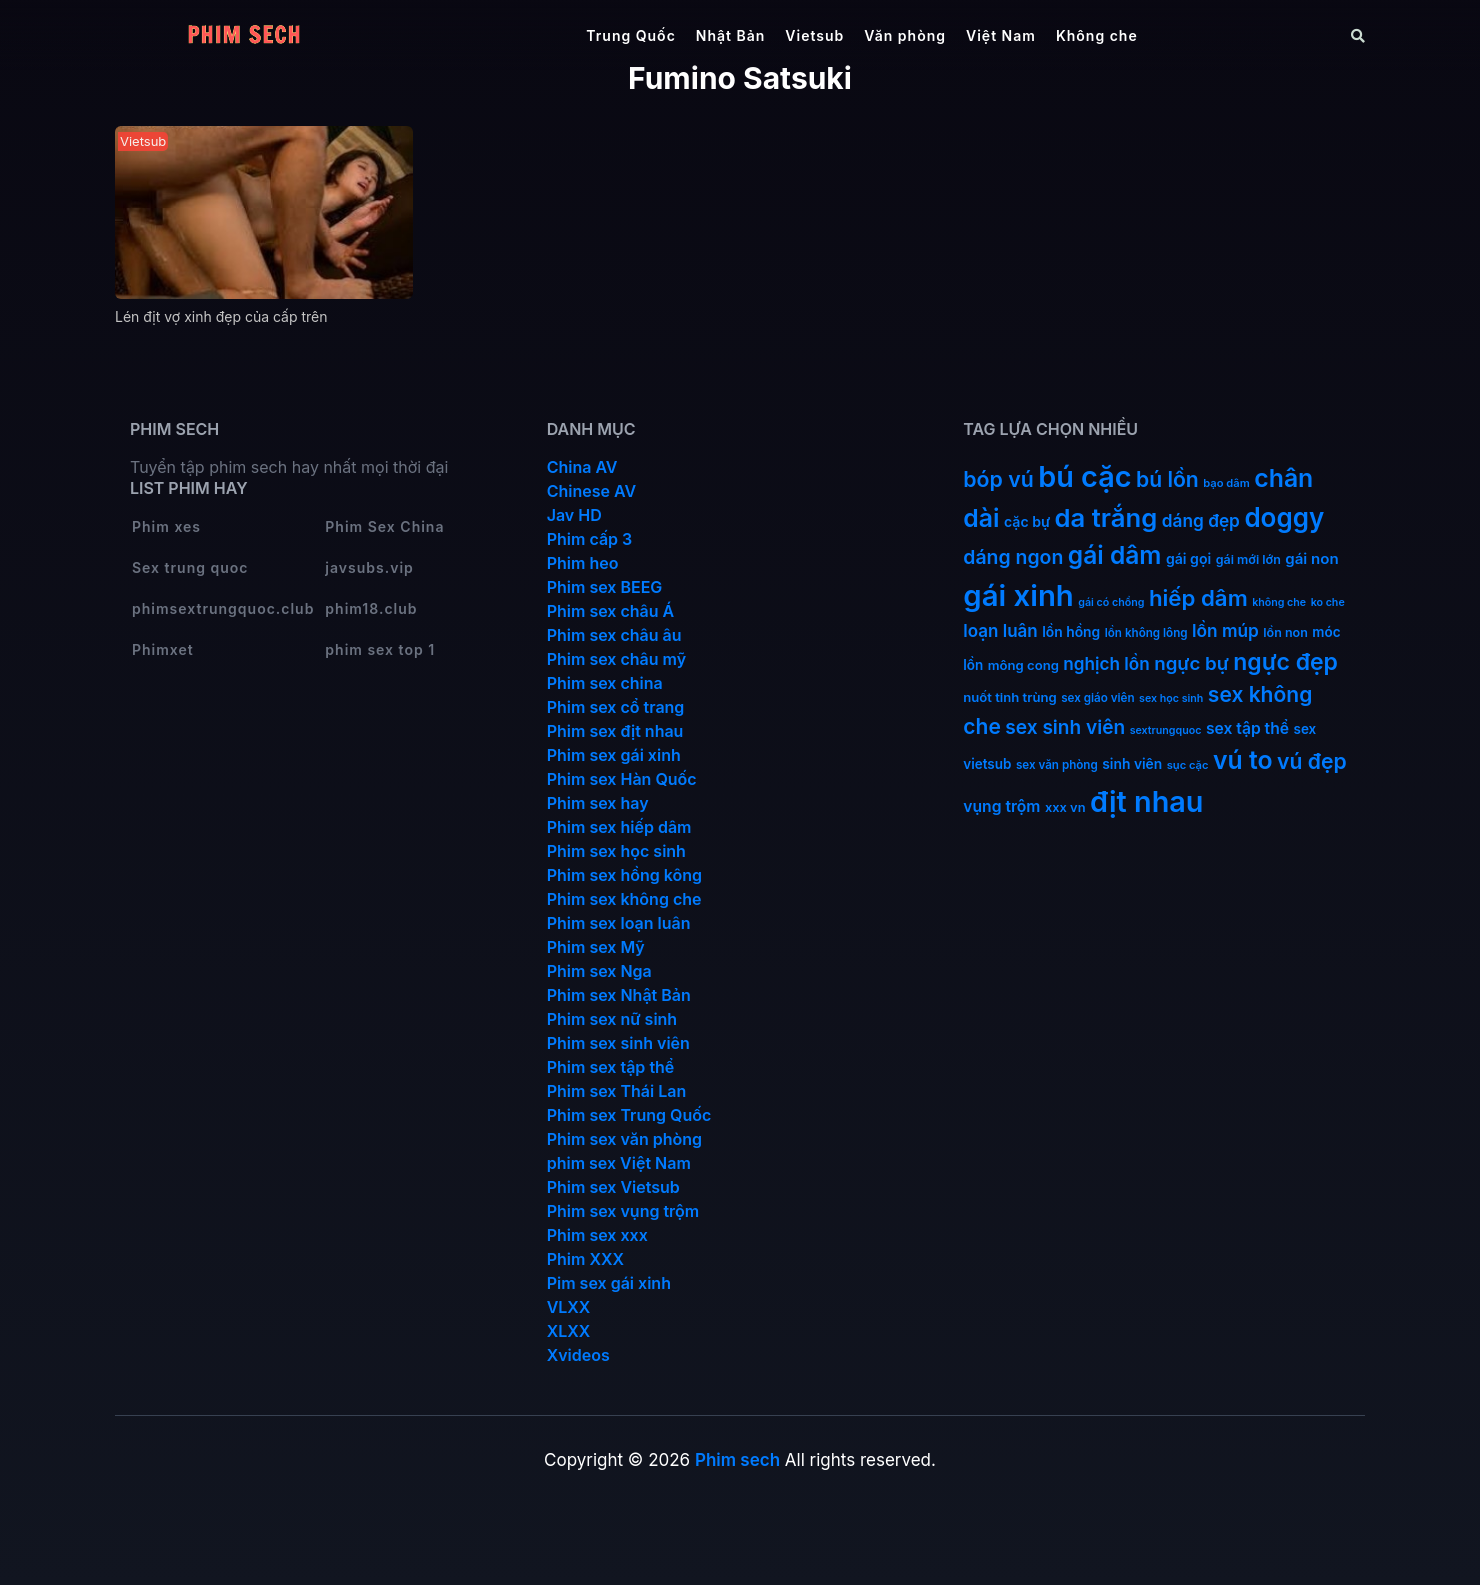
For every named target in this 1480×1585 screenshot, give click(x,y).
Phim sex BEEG (605, 587)
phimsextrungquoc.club (223, 608)
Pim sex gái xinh (609, 1283)
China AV (582, 467)
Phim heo (583, 563)
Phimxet (163, 649)
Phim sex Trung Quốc (629, 1115)
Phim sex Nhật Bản (619, 995)
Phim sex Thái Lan (617, 1091)
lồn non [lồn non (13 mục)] (1285, 632)
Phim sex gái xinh (614, 755)
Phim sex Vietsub (613, 1187)
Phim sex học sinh (616, 851)
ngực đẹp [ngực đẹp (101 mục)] (1285, 662)
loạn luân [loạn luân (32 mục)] (1000, 631)
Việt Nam (1001, 35)
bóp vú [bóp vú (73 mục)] (998, 479)
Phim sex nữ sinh (612, 1019)
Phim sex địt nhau (615, 731)
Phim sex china (605, 683)
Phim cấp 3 (590, 539)
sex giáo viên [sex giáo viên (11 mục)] (1097, 698)
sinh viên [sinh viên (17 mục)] (1132, 764)
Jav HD (574, 515)
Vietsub (814, 35)
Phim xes (166, 526)
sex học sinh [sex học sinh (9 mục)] (1171, 698)
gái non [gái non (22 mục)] (1311, 558)
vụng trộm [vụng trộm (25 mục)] (1001, 806)
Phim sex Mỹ (596, 947)
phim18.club (371, 608)
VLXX (569, 1307)
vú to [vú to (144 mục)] (1243, 760)
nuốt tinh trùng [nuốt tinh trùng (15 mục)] (1009, 697)
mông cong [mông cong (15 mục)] (1023, 665)
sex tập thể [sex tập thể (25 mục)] (1247, 728)
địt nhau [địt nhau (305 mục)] (1146, 801)
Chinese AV (591, 491)
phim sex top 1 (380, 649)
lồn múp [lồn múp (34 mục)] (1225, 630)
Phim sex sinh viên (618, 1043)
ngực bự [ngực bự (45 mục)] (1191, 663)
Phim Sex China (384, 526)
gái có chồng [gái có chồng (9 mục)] (1111, 602)
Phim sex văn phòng (624, 1139)
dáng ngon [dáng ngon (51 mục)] (1013, 557)
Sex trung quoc (190, 567)
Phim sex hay (598, 803)
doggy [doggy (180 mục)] (1284, 517)
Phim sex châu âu (614, 635)
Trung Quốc (631, 35)
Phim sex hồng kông (624, 875)
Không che (1097, 35)
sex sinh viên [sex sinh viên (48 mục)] (1065, 727)
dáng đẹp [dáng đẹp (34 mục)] (1201, 520)
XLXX (569, 1331)
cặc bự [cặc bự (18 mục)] (1027, 521)
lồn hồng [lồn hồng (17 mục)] (1071, 632)
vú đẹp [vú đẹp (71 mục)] (1312, 761)
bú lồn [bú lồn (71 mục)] (1167, 479)
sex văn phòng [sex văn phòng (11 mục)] (1057, 765)
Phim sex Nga (599, 971)
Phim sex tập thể (611, 1067)
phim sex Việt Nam (619, 1163)
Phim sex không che (624, 899)
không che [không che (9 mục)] (1279, 602)
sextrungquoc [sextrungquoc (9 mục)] (1166, 730)
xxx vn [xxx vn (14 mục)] (1065, 807)
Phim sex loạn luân (619, 923)
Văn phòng (905, 35)
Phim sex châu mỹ (616, 659)
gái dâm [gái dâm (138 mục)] (1115, 555)
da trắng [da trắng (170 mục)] (1106, 517)
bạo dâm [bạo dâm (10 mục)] (1226, 483)
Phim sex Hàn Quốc (622, 779)
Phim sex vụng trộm (623, 1211)
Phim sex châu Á (611, 611)
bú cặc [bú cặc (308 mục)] (1084, 476)
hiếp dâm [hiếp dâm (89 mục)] (1198, 597)
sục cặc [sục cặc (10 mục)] (1188, 765)
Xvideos (578, 1355)
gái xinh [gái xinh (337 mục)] (1018, 595)
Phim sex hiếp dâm (619, 827)
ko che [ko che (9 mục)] (1328, 602)
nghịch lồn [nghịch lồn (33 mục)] (1106, 663)
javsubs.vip (369, 567)
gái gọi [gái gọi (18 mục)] (1188, 558)
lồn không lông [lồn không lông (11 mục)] (1146, 633)
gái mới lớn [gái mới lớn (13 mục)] (1248, 559)
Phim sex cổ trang (616, 707)
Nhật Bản (731, 35)
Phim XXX (585, 1259)
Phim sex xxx (597, 1235)
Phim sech (737, 1460)
